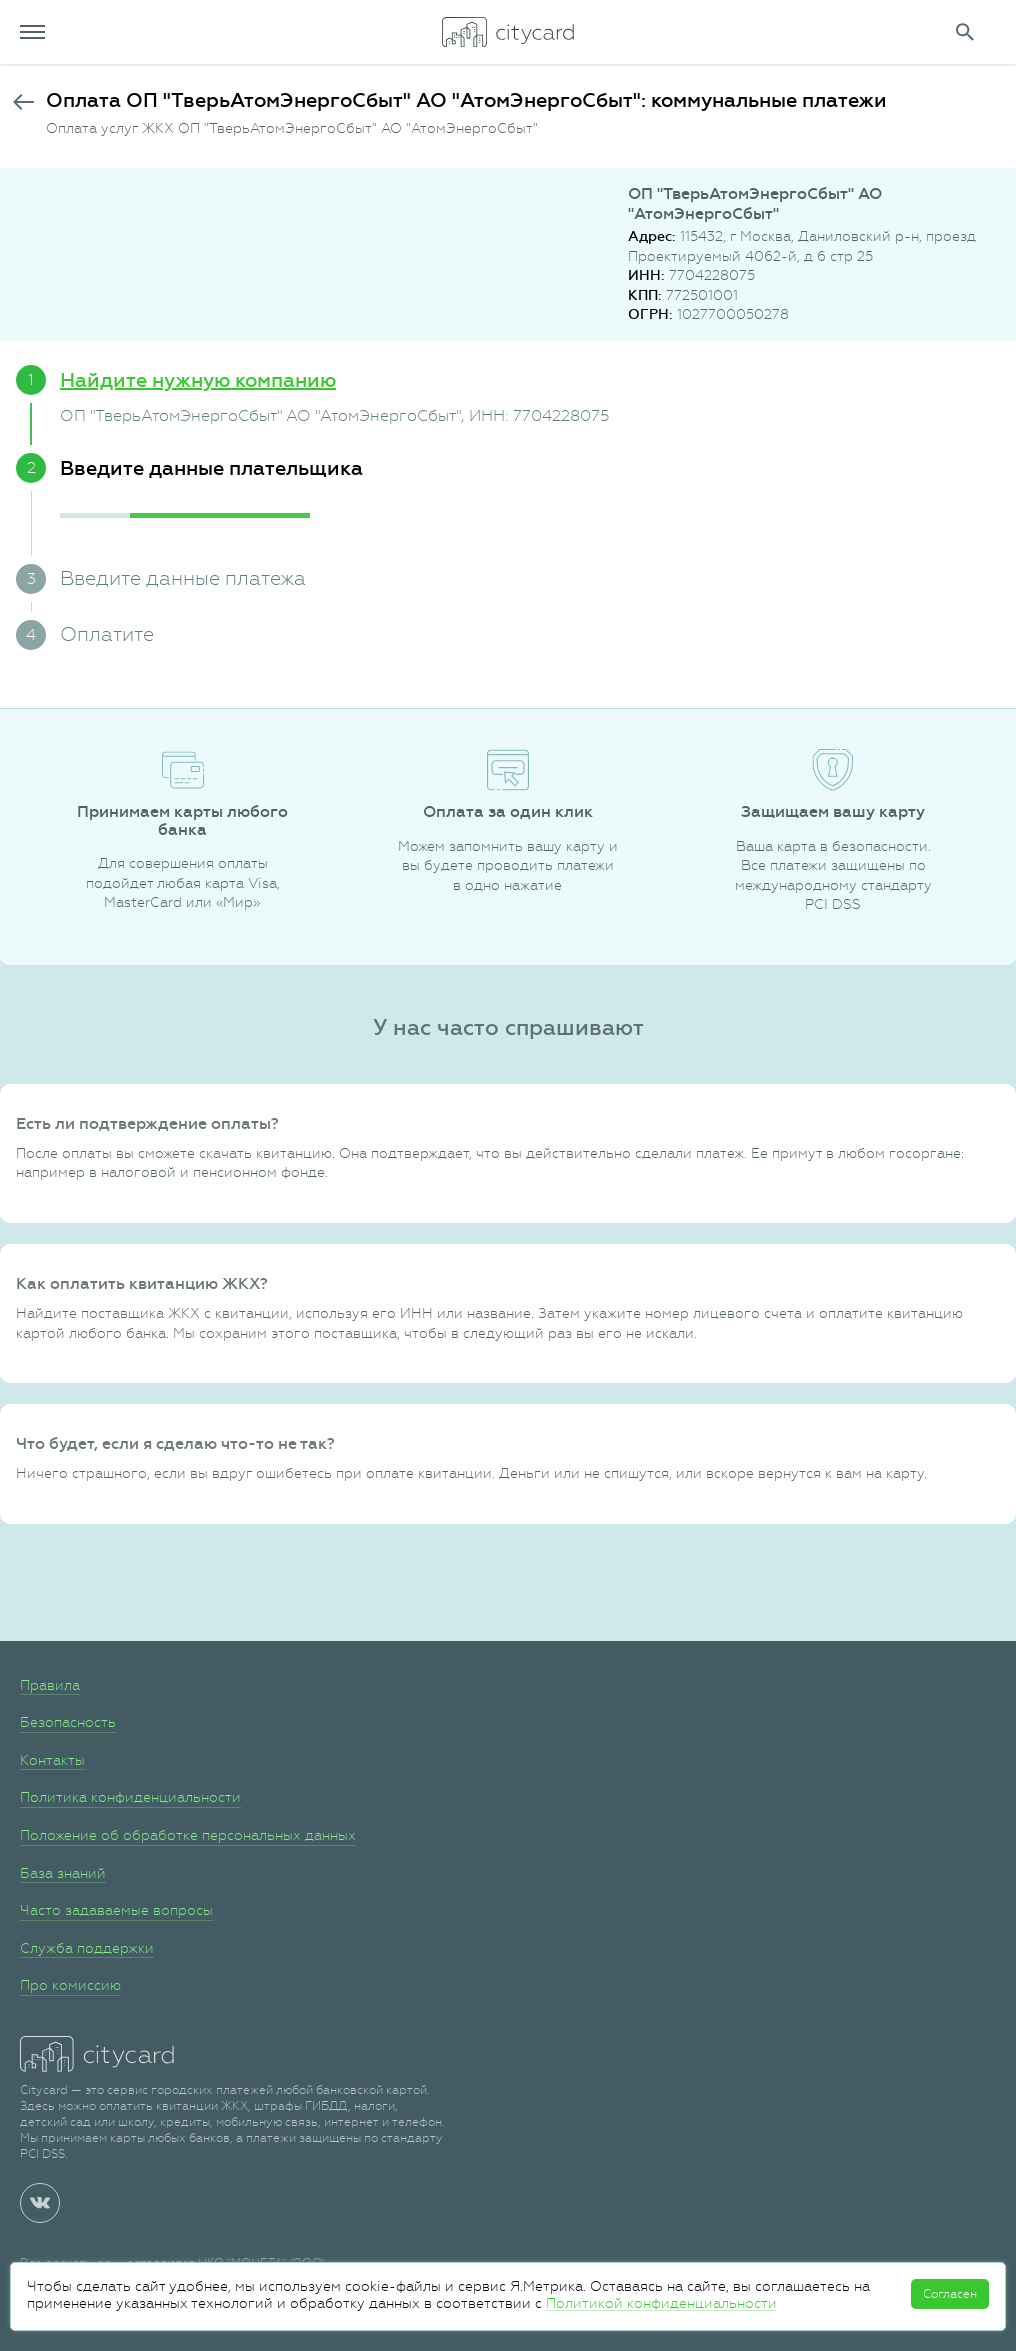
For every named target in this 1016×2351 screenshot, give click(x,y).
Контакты (52, 1760)
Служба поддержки (87, 1948)
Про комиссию (70, 1985)
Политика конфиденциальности (130, 1797)
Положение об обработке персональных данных (188, 1835)
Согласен (950, 2294)
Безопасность (68, 1722)
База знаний (63, 1873)
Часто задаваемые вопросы (116, 1910)
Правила (50, 1685)
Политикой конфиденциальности (661, 2303)
